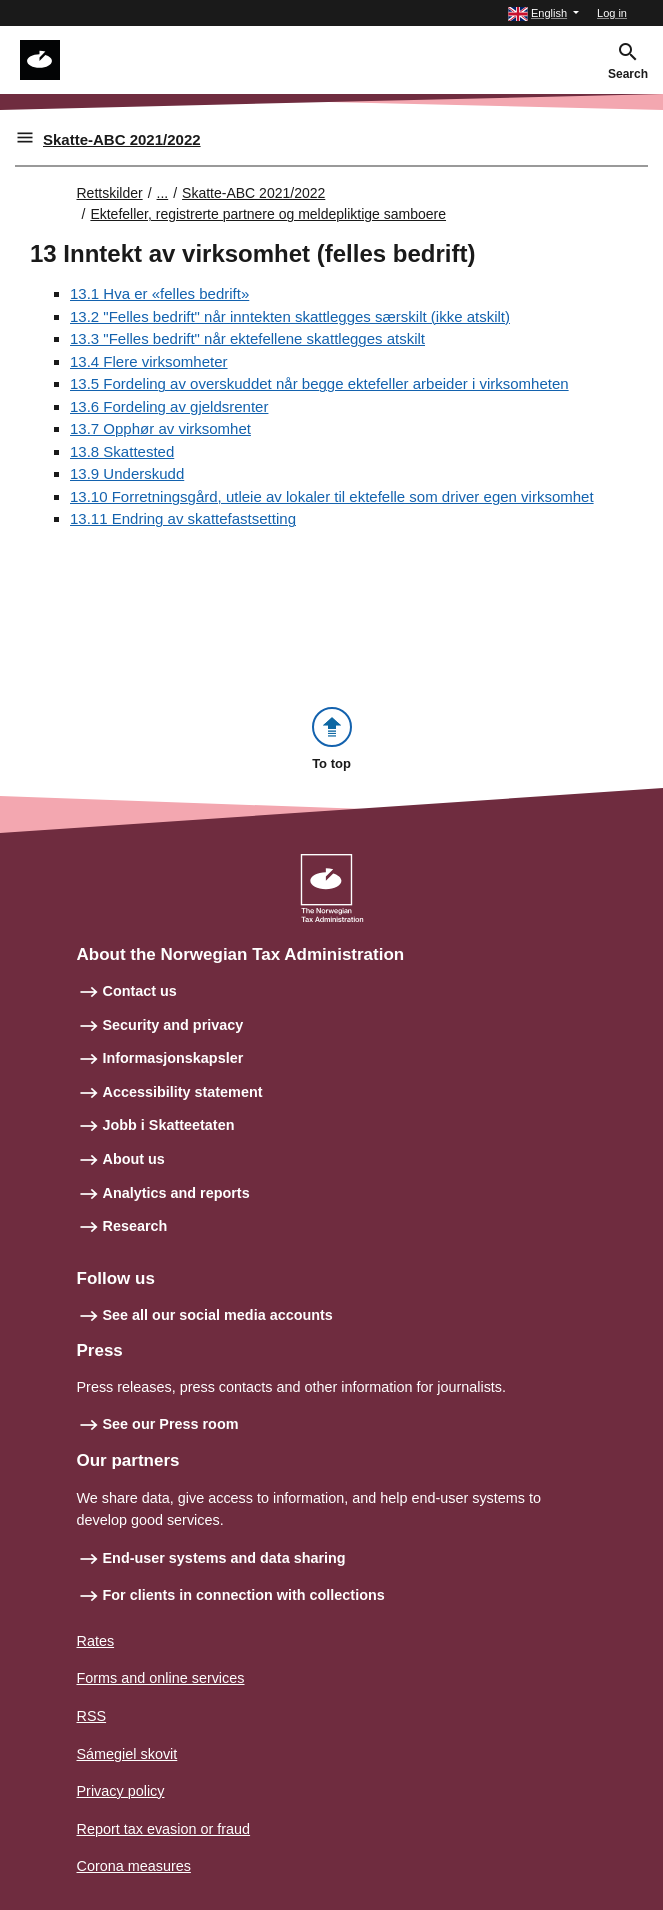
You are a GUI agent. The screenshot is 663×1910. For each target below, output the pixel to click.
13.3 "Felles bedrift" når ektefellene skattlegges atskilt (247, 338)
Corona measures (134, 1866)
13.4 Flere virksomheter (149, 361)
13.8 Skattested (122, 451)
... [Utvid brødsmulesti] (163, 193)
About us (134, 1159)
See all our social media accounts (218, 1315)
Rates (96, 1641)
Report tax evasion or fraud (164, 1829)
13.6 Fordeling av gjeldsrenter (169, 406)
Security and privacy (173, 1025)
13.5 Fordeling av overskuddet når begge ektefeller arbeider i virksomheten (319, 383)
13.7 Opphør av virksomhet (160, 428)
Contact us (140, 991)
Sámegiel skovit (127, 1754)
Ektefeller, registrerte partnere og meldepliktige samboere (268, 214)
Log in (612, 13)
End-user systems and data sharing (224, 1558)
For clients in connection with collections (244, 1595)
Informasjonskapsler (173, 1058)
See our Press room (171, 1424)
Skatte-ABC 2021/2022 (122, 139)
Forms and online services (161, 1678)
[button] (543, 13)
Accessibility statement (183, 1092)
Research (135, 1226)
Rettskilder (110, 193)
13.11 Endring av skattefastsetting (183, 518)
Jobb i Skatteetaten (169, 1125)
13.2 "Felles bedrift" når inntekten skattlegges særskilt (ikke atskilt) (290, 316)
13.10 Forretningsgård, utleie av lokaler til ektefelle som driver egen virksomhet (332, 496)
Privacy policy (121, 1791)
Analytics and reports (176, 1193)
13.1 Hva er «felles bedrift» (159, 293)
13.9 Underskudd (127, 473)
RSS (92, 1716)
